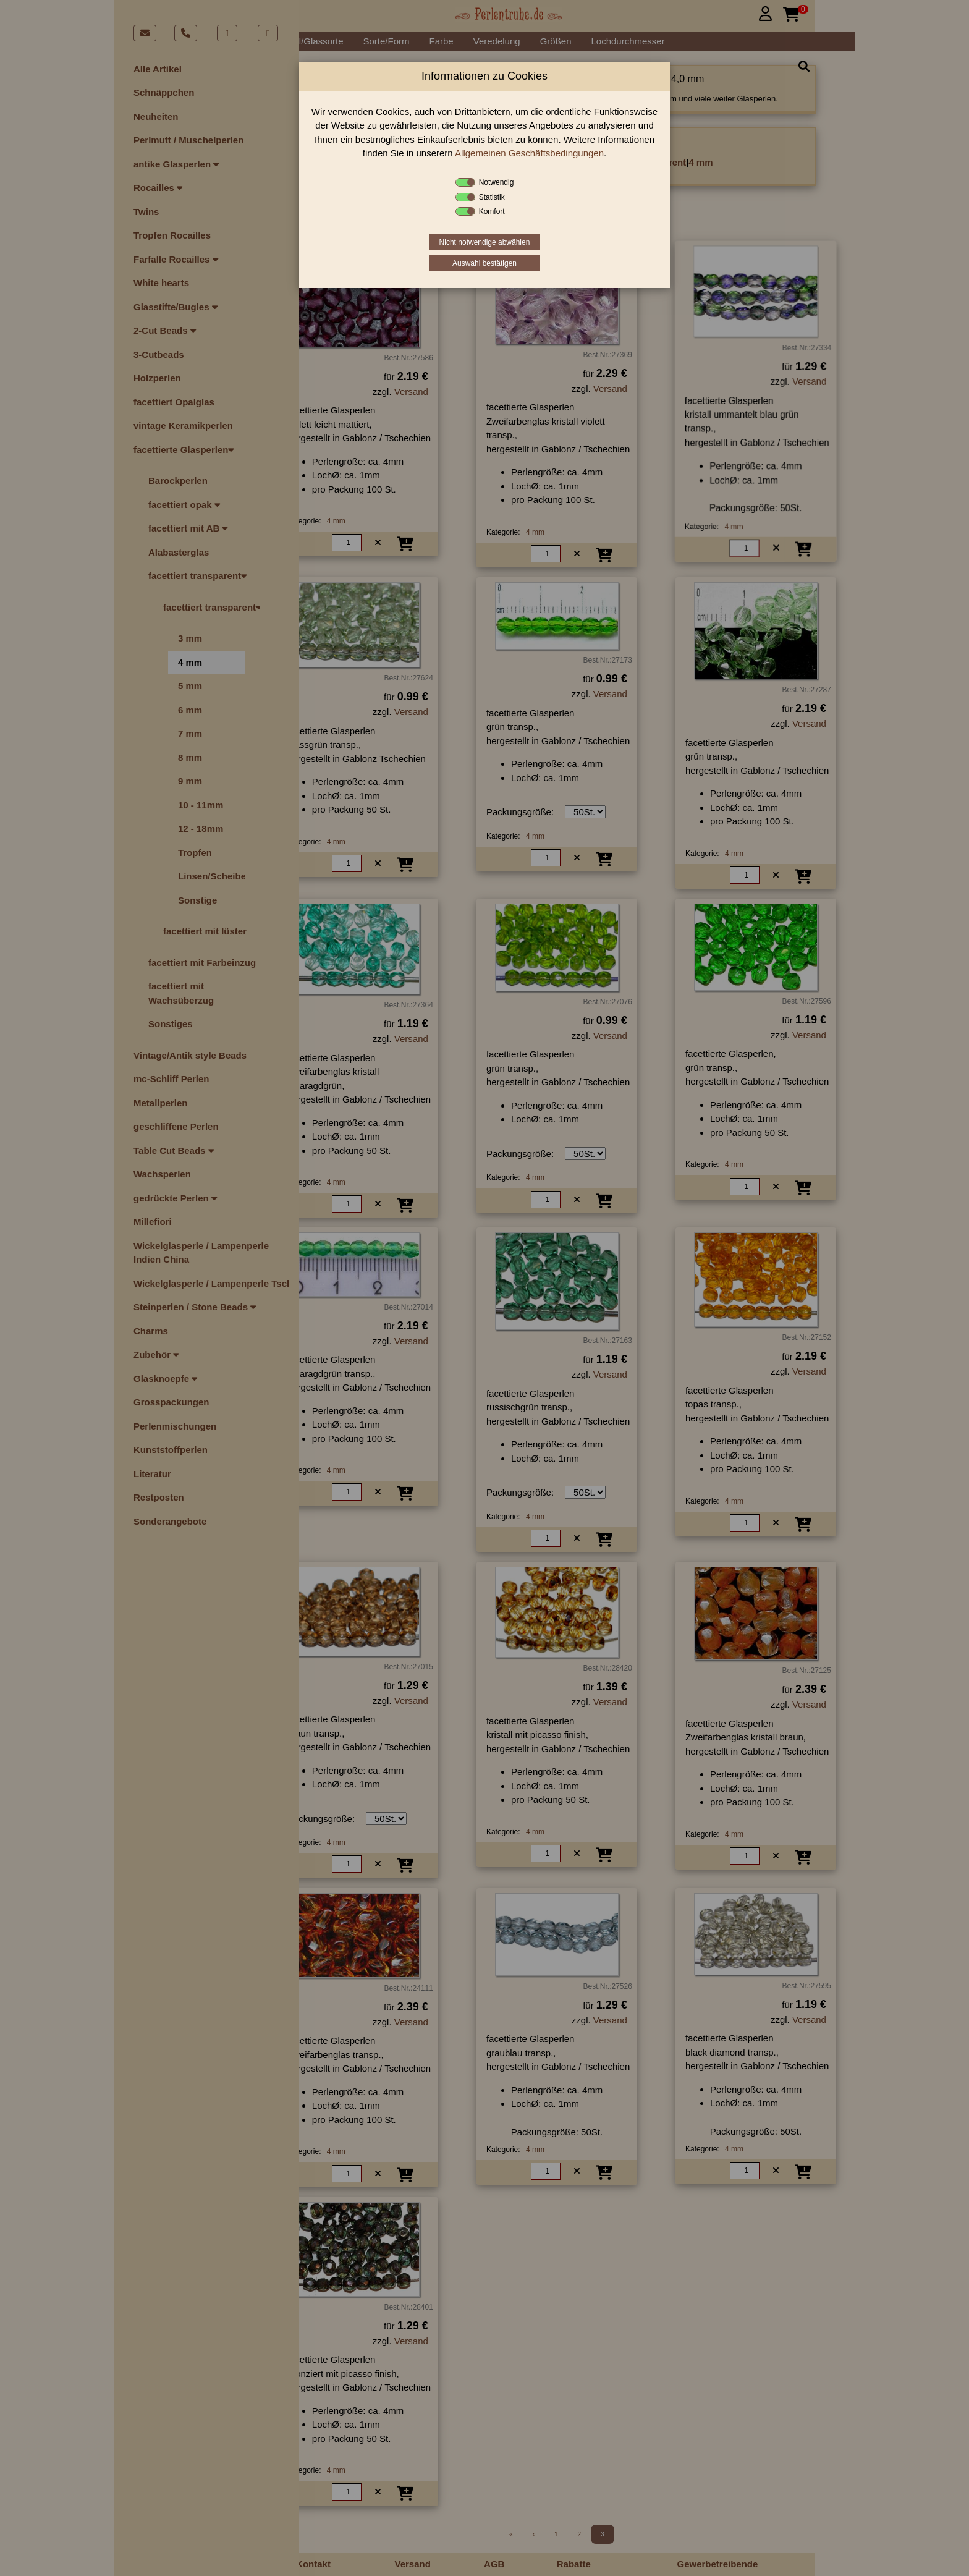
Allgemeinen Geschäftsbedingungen (529, 153)
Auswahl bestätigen (484, 263)
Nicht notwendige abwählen (484, 242)
